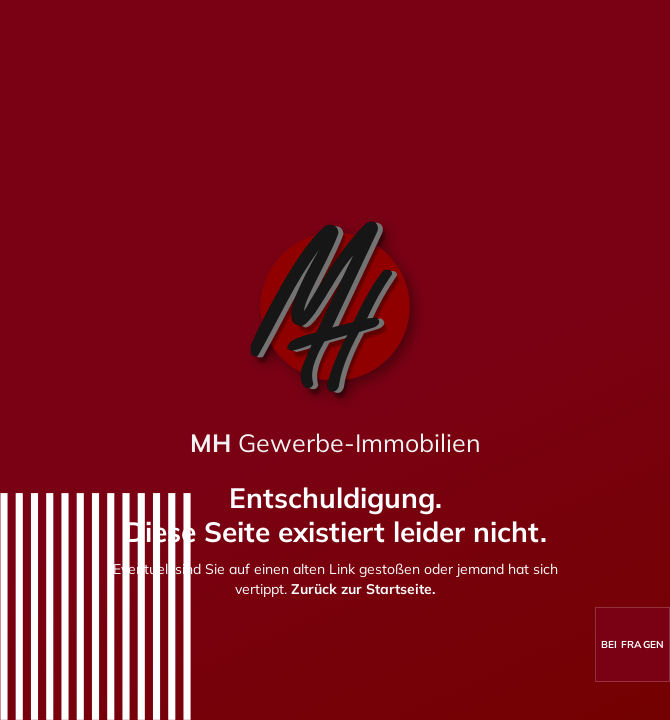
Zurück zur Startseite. (363, 589)
